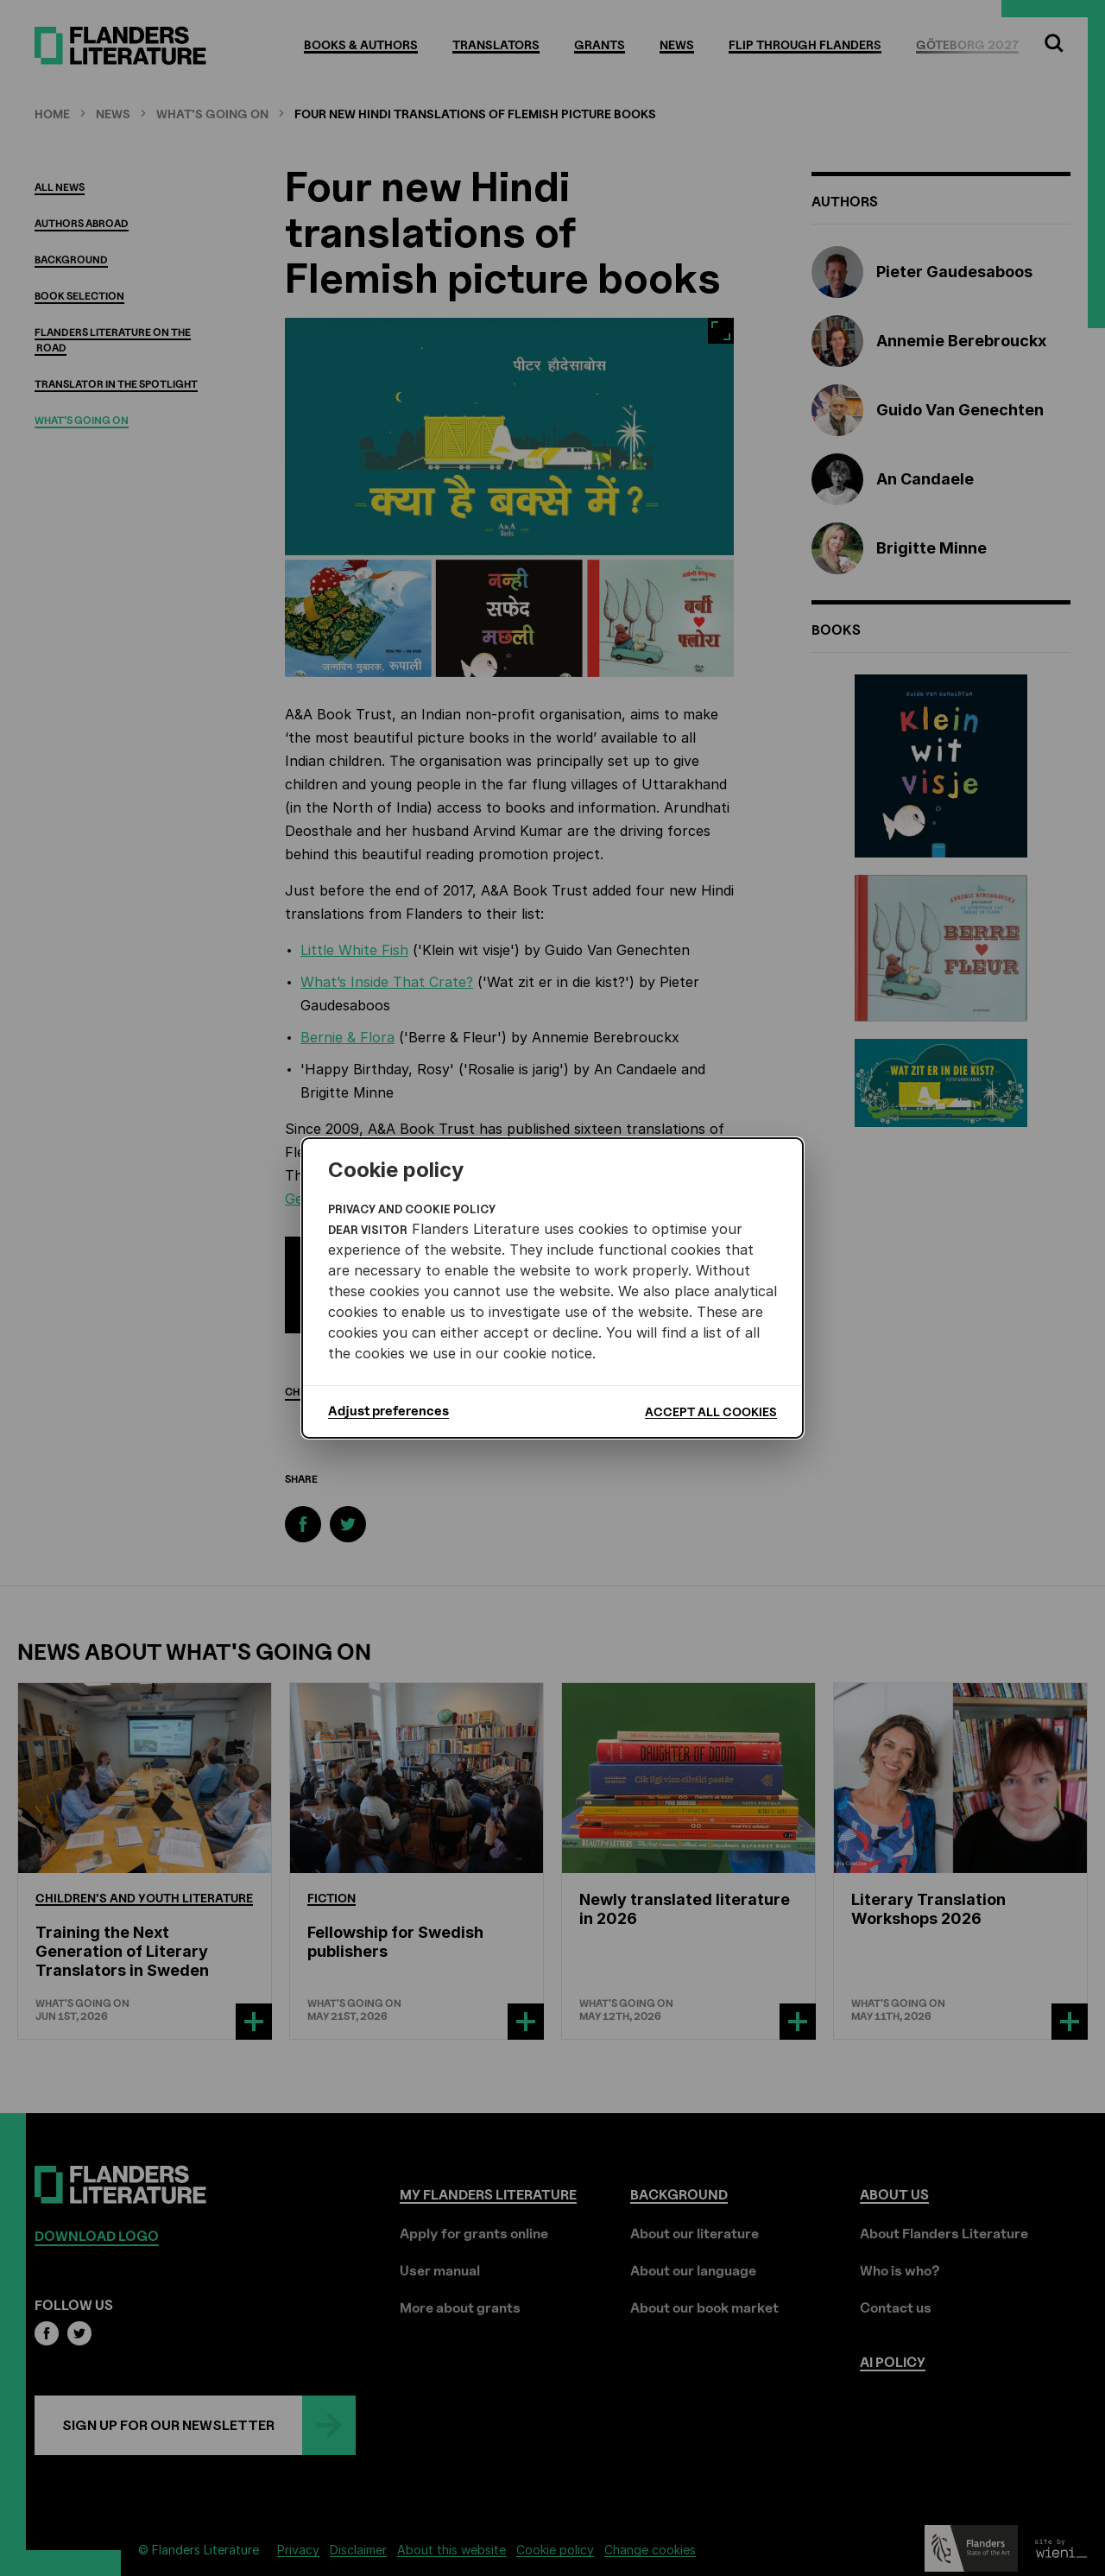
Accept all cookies (711, 1411)
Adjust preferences (388, 1411)
